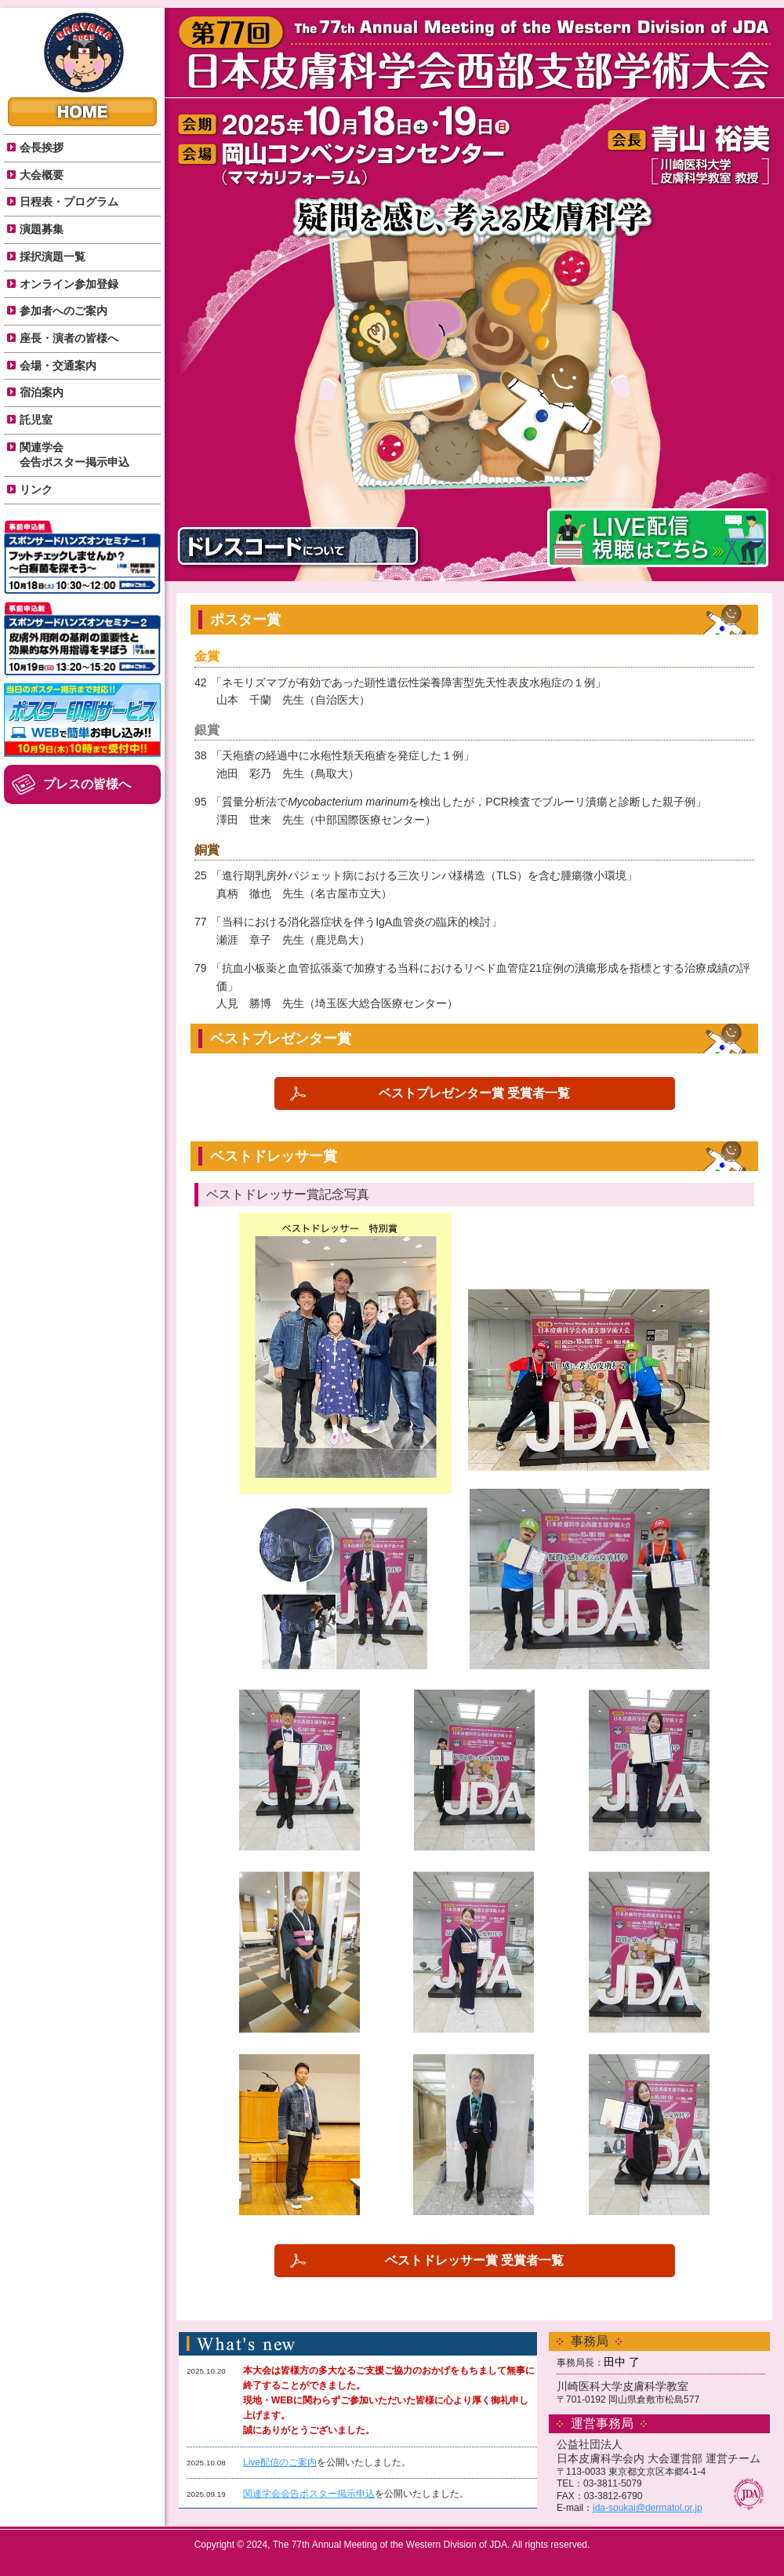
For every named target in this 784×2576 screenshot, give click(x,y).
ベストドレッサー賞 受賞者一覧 (474, 2260)
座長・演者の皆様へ (69, 338)
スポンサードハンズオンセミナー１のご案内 (82, 557)
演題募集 (42, 229)
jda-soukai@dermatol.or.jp (647, 2507)
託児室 (36, 419)
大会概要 (42, 175)
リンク (36, 489)
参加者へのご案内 (63, 310)
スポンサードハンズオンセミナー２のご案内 (82, 638)
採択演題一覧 (52, 256)
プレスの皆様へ (87, 784)
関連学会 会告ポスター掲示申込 (74, 455)
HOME (82, 111)
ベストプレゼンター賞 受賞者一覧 (474, 1093)
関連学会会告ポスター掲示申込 (309, 2493)
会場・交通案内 (58, 365)
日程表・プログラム (69, 201)
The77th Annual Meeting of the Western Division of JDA (84, 52)
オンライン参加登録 (69, 284)
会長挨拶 (42, 147)
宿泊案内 (42, 392)
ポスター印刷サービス (82, 720)
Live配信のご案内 (280, 2462)
